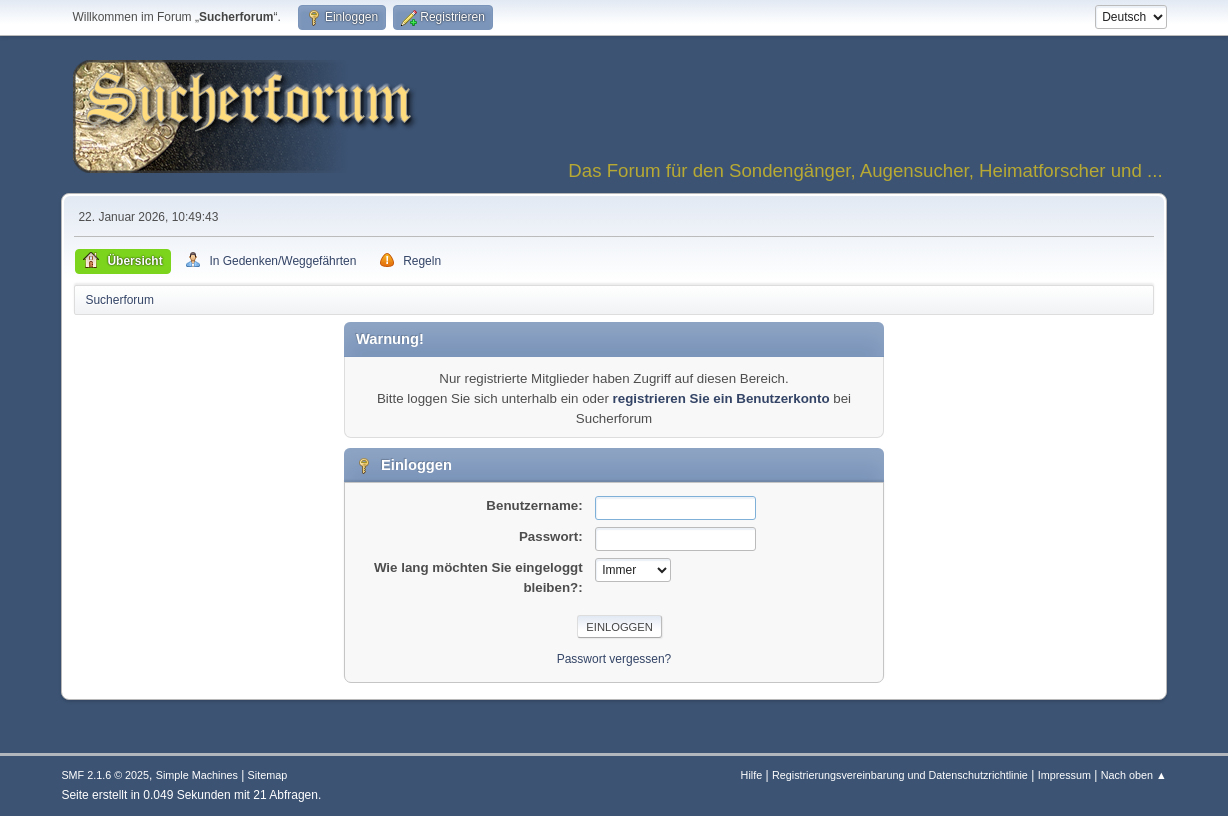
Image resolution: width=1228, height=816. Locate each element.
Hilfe (752, 775)
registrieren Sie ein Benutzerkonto (721, 398)
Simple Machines (197, 775)
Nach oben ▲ (1134, 775)
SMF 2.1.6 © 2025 (105, 775)
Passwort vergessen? (614, 659)
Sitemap (268, 775)
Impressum (1064, 775)
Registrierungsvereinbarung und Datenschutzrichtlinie (900, 775)
